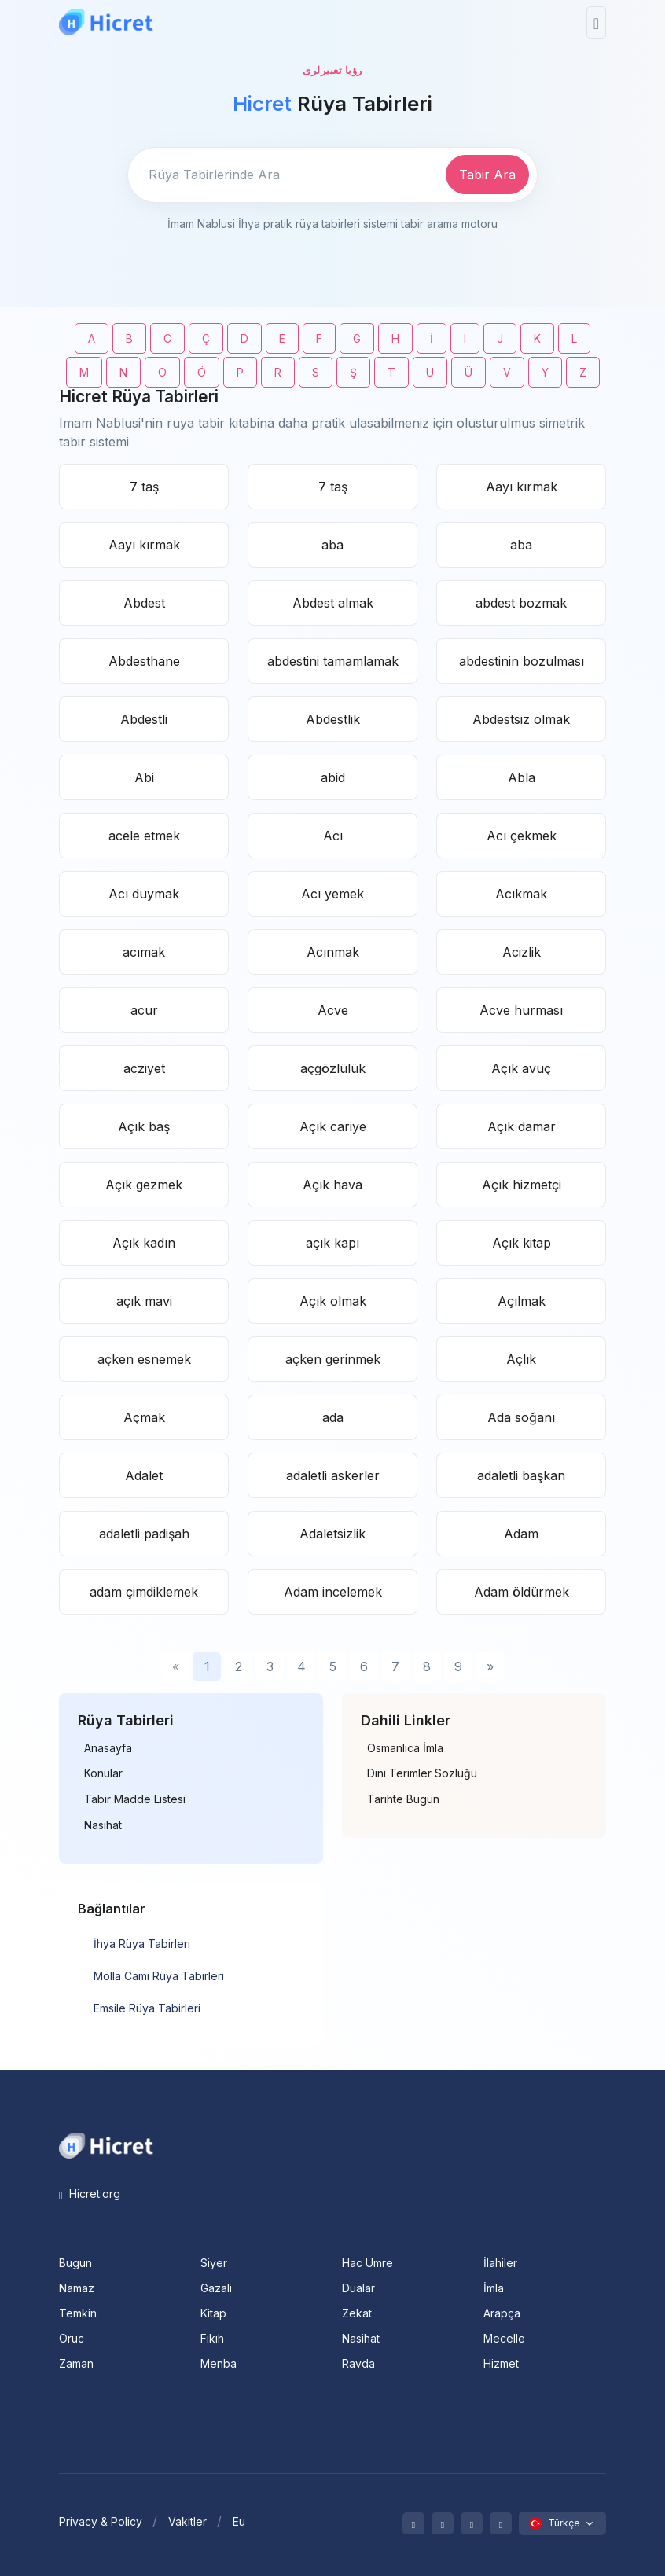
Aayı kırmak (521, 486)
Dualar (358, 2288)
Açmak (144, 1417)
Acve (333, 1010)
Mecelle (504, 2338)
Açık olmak (332, 1301)
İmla (493, 2288)
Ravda (358, 2363)
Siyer (213, 2262)
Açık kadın (143, 1243)
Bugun (75, 2262)
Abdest (144, 603)
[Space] (106, 2144)
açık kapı (332, 1243)
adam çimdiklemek (144, 1592)
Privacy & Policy (100, 2521)
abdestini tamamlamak (333, 661)
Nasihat (103, 1825)
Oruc (71, 2338)
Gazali (216, 2288)
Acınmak (333, 952)
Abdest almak (332, 603)
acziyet (144, 1068)
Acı (333, 835)
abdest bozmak (521, 603)
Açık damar (521, 1126)
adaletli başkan (521, 1475)
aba (332, 545)
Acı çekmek (522, 835)
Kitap (213, 2313)
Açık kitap (521, 1243)
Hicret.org (89, 2193)
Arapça (501, 2313)
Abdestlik (333, 719)
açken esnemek (144, 1359)
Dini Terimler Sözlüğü (422, 1773)
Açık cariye (332, 1126)
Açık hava (332, 1184)
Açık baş (144, 1126)
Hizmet (501, 2363)
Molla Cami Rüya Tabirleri (159, 1976)
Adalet (144, 1475)
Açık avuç (521, 1068)
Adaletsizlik (332, 1534)
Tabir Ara (487, 174)
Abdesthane (144, 661)
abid (333, 777)
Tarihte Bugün (403, 1799)
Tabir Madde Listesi (135, 1799)
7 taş (144, 486)
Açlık (521, 1359)
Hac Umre (367, 2262)
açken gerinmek (332, 1359)
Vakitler (187, 2521)
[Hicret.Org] (106, 22)
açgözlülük (333, 1068)
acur (144, 1010)
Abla (521, 777)
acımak (144, 952)
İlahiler (500, 2262)
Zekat (357, 2313)
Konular (103, 1773)
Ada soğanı (521, 1417)
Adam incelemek (333, 1592)
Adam (521, 1534)
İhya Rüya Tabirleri (142, 1943)
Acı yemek (332, 894)
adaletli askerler (333, 1475)
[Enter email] (284, 174)
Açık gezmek (143, 1184)
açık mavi (144, 1301)
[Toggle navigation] (596, 22)
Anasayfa (108, 1748)
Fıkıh (212, 2338)
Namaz (76, 2288)
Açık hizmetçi (521, 1184)
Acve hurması (521, 1010)
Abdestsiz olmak (521, 719)
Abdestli (143, 719)
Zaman (76, 2363)
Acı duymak (143, 894)
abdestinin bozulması (521, 661)
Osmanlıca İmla (405, 1748)
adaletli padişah (144, 1534)
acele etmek (144, 835)
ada (333, 1417)
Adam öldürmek (521, 1592)
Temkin (78, 2313)
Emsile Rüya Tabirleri (147, 2008)
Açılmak (522, 1301)
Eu (239, 2521)
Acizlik (521, 952)
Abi (144, 777)
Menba (218, 2363)
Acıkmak (521, 894)
